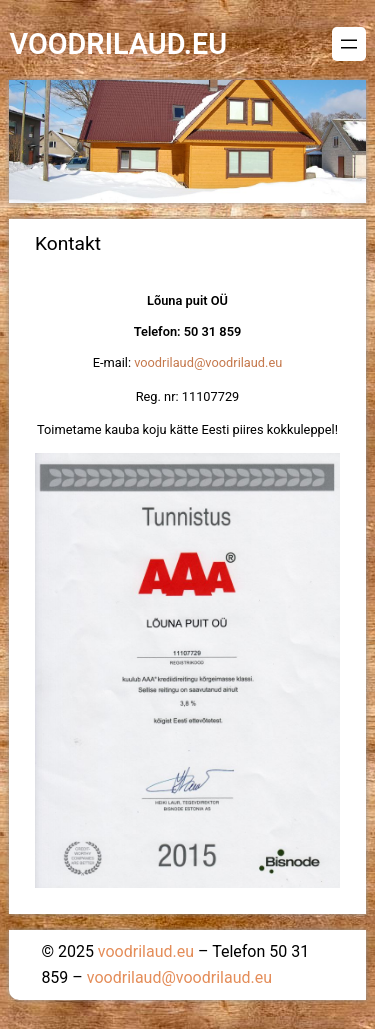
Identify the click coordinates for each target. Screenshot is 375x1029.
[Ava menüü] (349, 44)
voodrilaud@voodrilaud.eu (208, 362)
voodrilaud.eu (118, 44)
